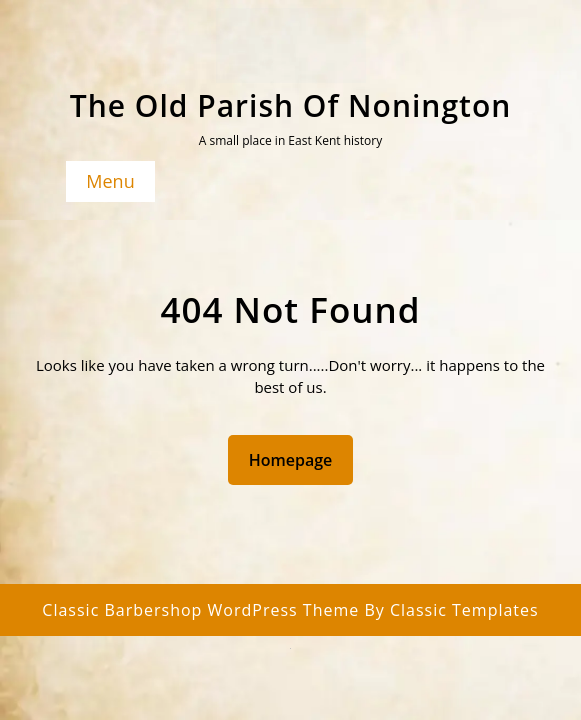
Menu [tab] (110, 181)
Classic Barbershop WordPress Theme (203, 610)
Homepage (299, 459)
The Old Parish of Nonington (291, 105)
